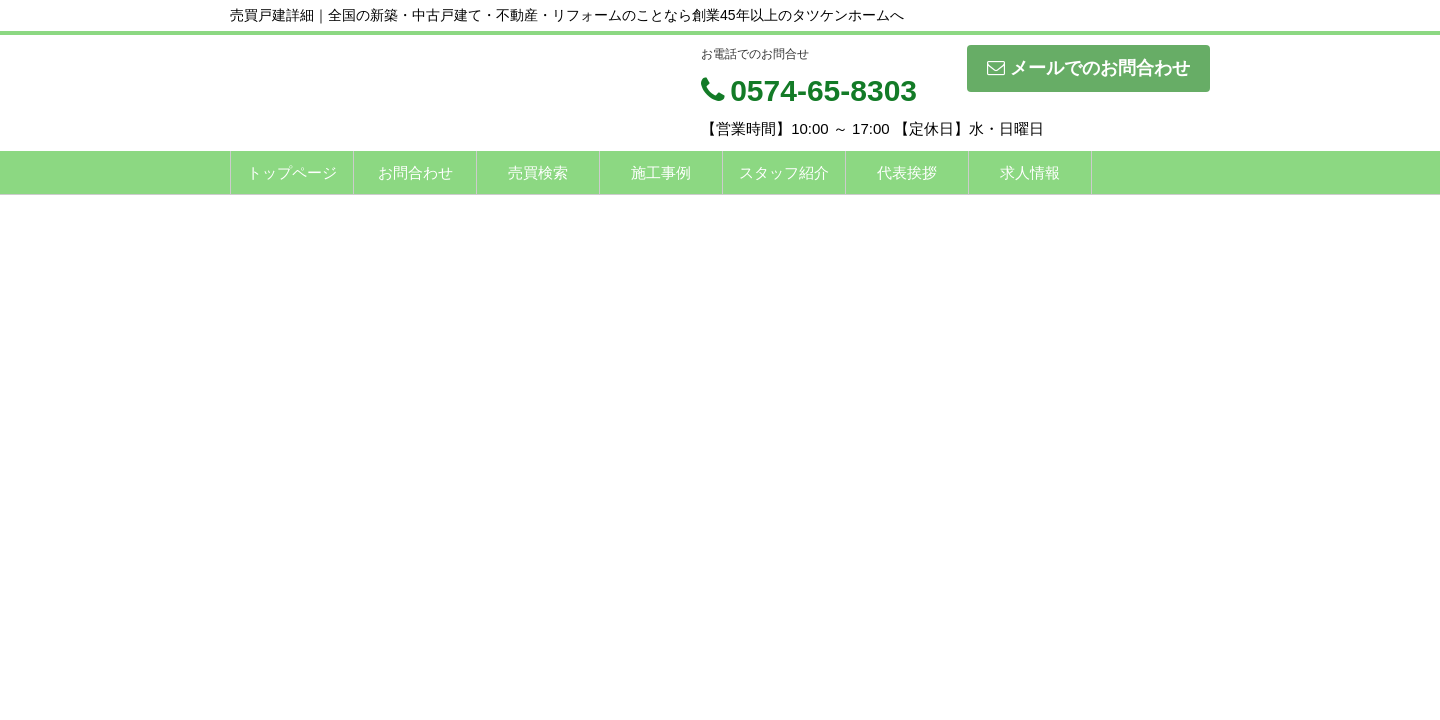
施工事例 (661, 172)
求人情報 (1030, 172)
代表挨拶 (907, 172)
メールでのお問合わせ (1088, 68)
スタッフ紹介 (784, 172)
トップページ (292, 172)
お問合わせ (415, 172)
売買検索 (538, 172)
